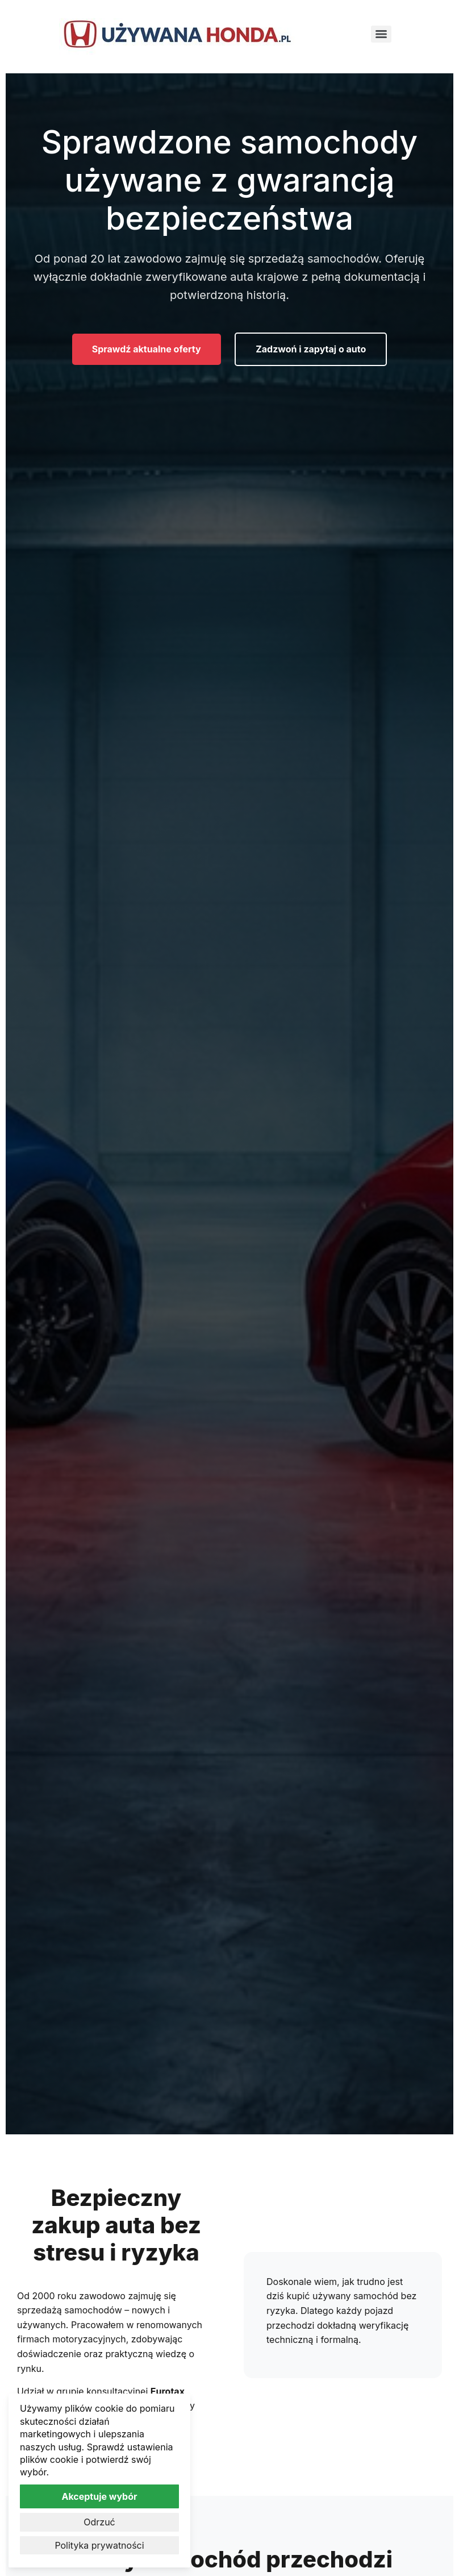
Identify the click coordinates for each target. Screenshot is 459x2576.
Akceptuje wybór (99, 2496)
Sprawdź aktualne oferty (146, 349)
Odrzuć (99, 2522)
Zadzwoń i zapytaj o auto (311, 349)
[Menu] (381, 34)
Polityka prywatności (99, 2545)
